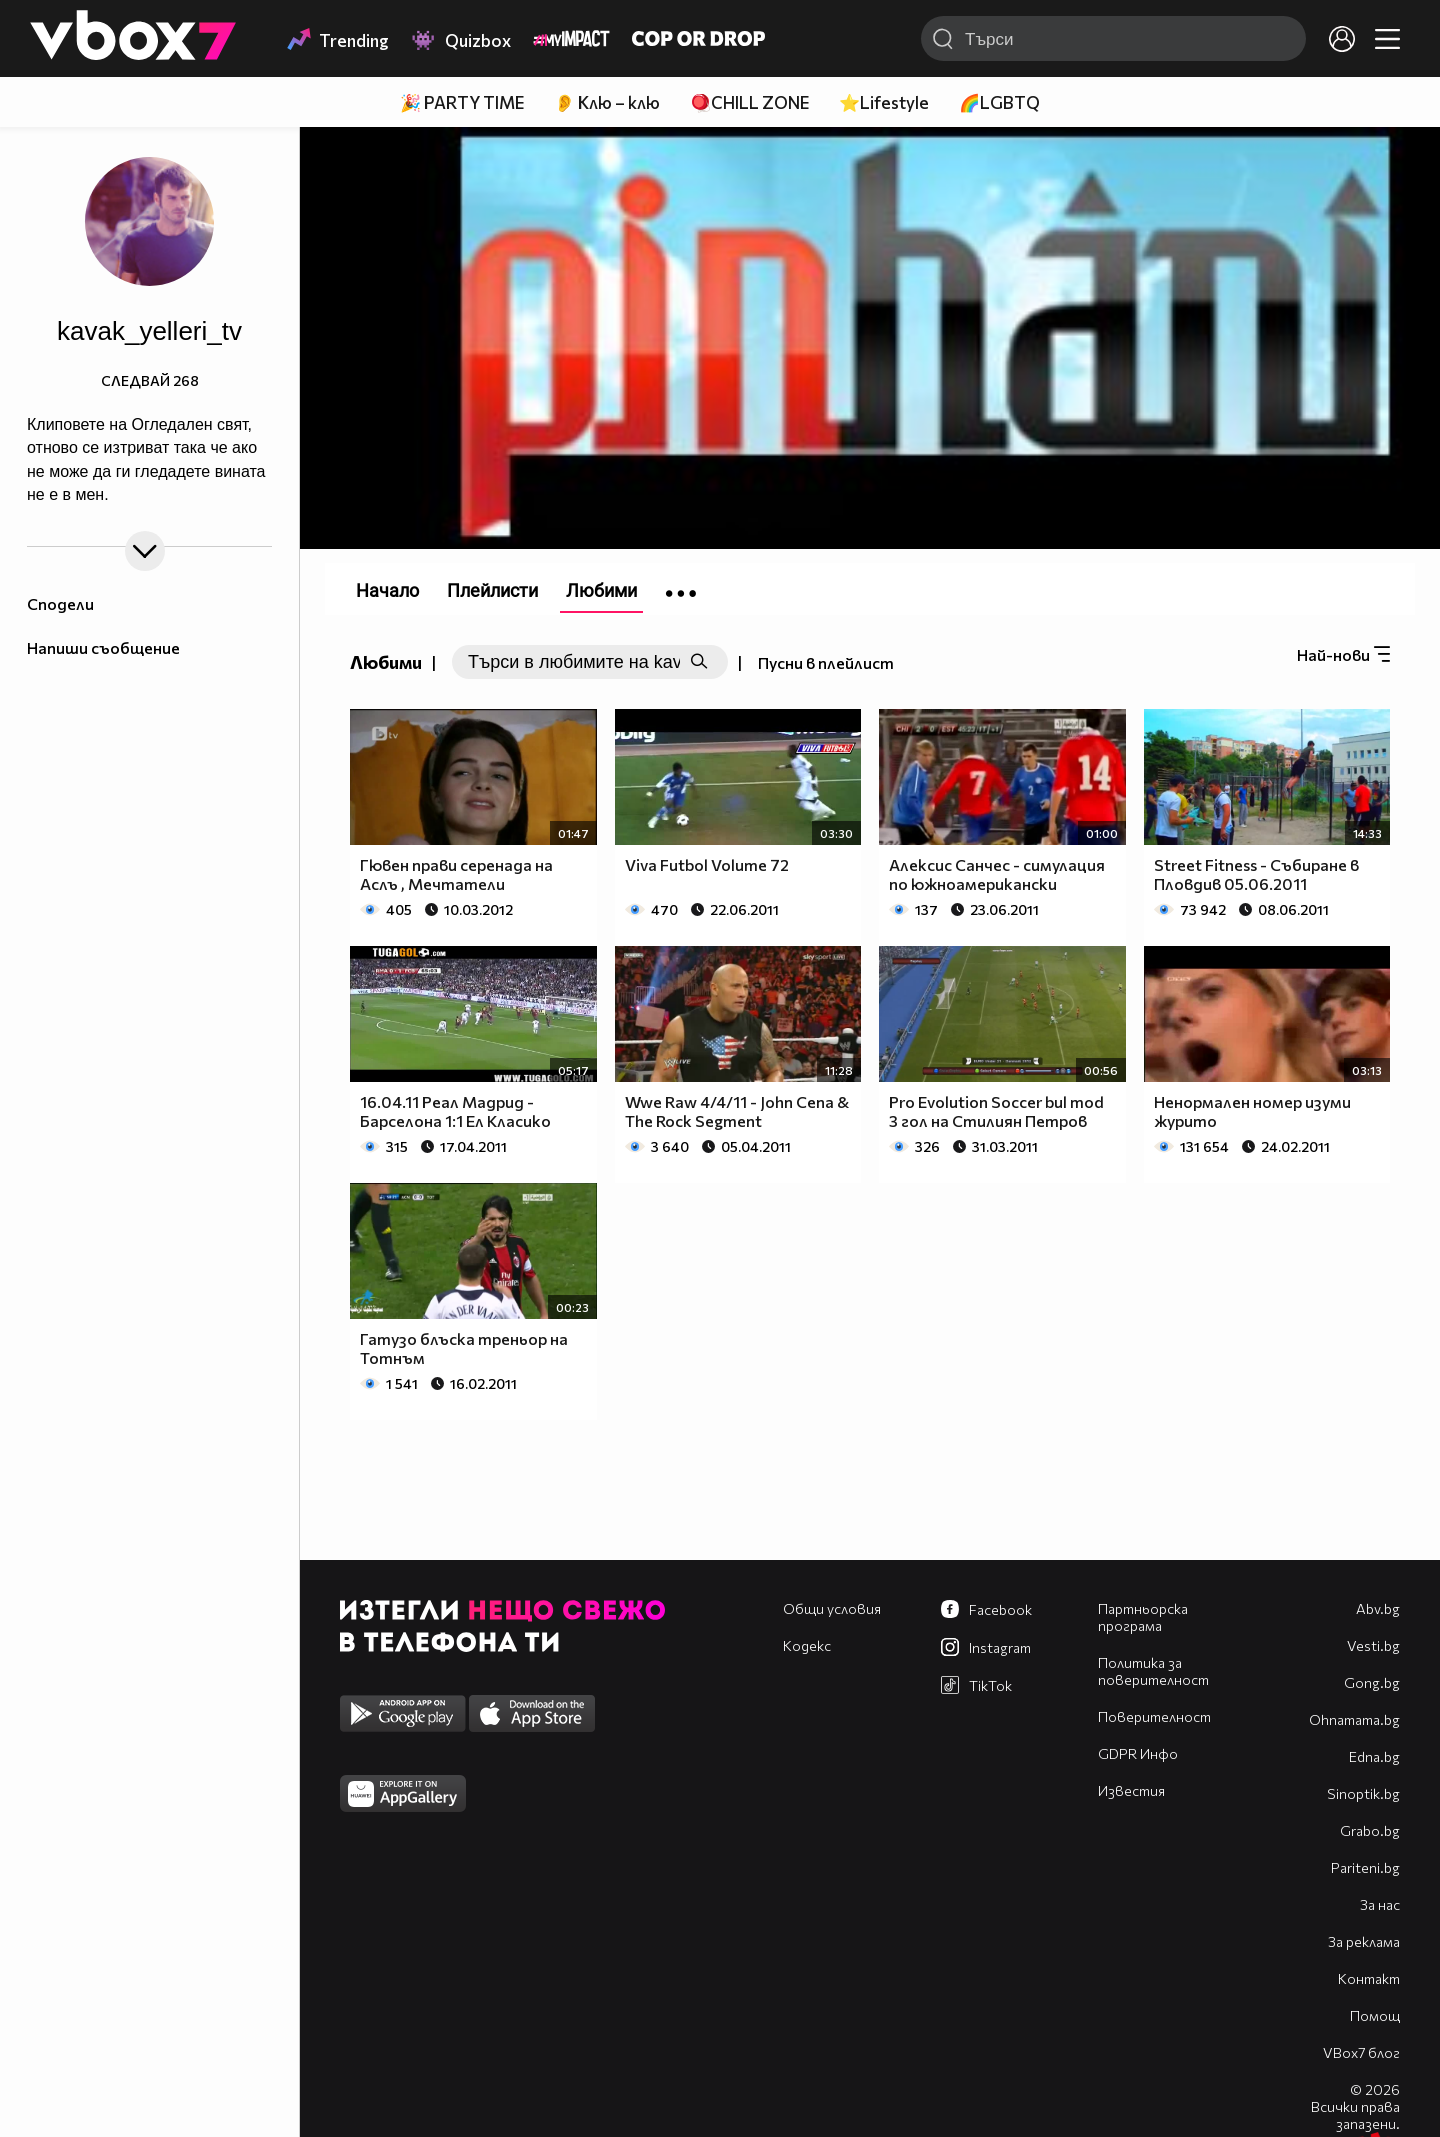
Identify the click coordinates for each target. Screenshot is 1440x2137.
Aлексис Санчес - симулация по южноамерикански (997, 874)
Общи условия (832, 1608)
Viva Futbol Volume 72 (707, 864)
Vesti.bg (1373, 1645)
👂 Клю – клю (607, 102)
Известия (1131, 1790)
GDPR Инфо (1138, 1753)
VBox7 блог (1361, 2052)
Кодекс (807, 1645)
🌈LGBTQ (999, 102)
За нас (1380, 1904)
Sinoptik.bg (1363, 1793)
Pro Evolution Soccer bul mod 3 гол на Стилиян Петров (996, 1111)
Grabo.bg (1370, 1830)
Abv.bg (1378, 1608)
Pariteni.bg (1365, 1867)
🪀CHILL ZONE (749, 102)
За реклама (1364, 1941)
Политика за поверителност (1153, 1671)
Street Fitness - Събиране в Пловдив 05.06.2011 (1256, 874)
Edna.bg (1374, 1756)
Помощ (1375, 2015)
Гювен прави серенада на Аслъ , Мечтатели (456, 874)
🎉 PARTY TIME (462, 102)
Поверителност (1154, 1716)
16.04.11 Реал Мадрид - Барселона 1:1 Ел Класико (455, 1111)
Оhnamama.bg (1354, 1719)
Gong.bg (1372, 1682)
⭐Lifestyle (884, 102)
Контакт (1369, 1978)
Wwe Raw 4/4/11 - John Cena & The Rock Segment (737, 1111)
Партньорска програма (1143, 1617)
